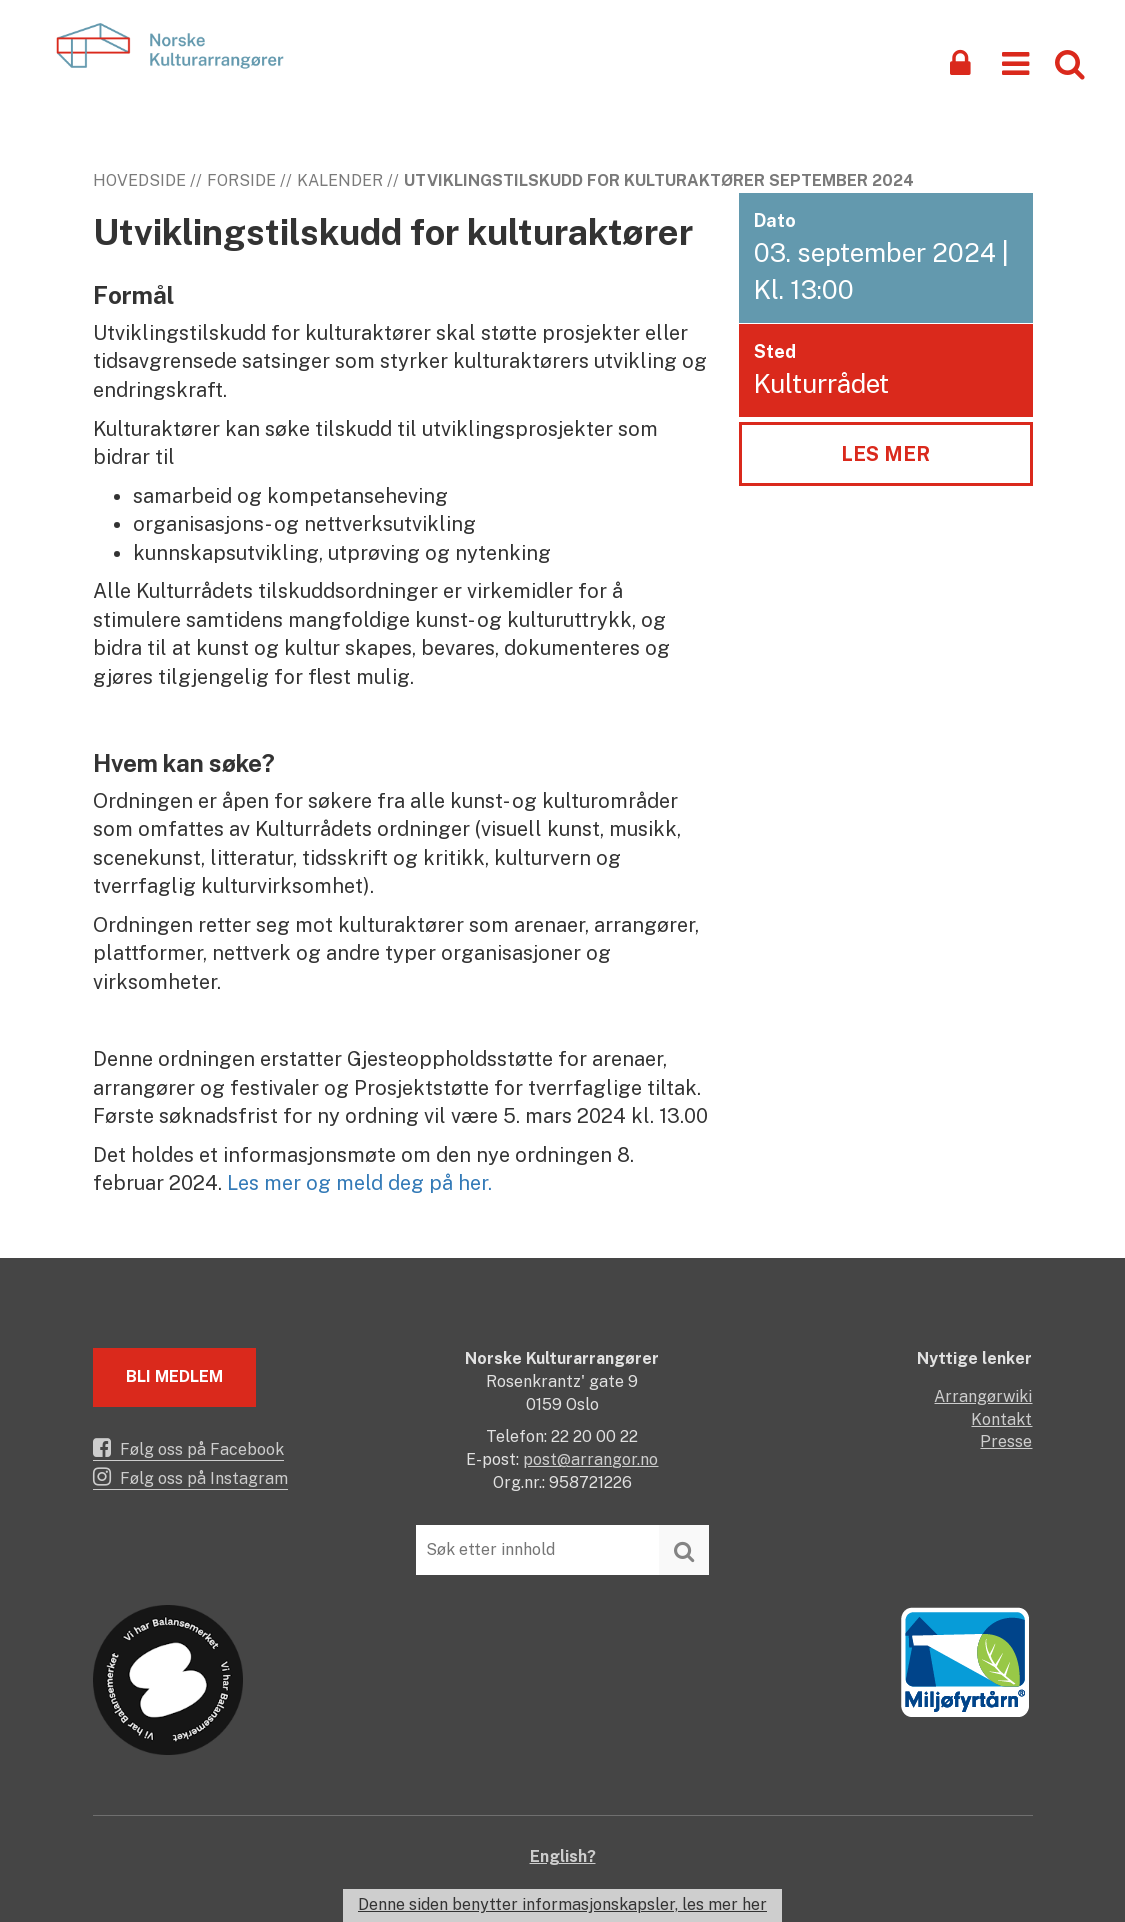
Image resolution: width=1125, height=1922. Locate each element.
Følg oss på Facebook (188, 1448)
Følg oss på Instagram (190, 1477)
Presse (1006, 1441)
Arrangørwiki (983, 1396)
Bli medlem (174, 1376)
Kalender (340, 180)
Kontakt (1001, 1419)
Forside (241, 180)
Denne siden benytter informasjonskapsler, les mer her (562, 1904)
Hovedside (139, 180)
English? (563, 1856)
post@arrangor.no (590, 1459)
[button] (1015, 62)
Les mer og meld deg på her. (359, 1183)
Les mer (885, 454)
